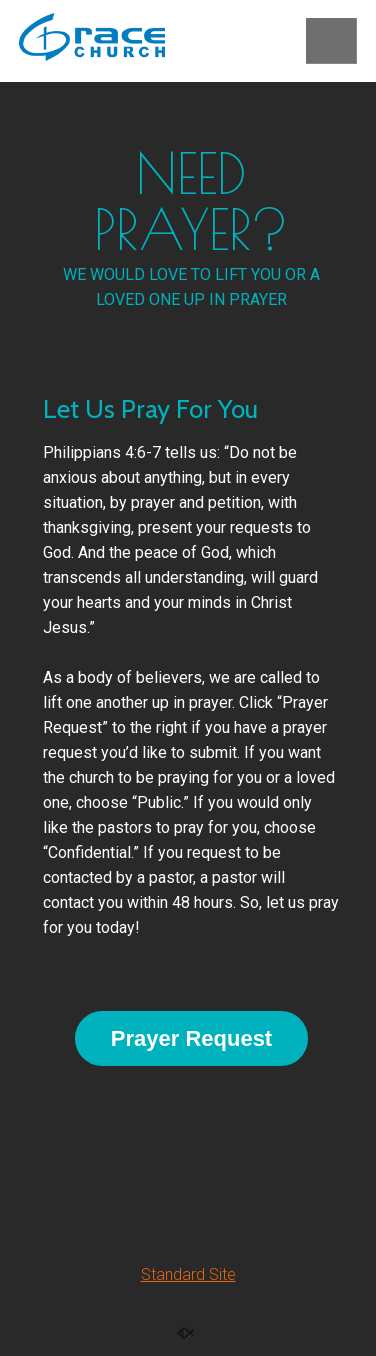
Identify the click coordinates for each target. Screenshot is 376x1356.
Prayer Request (191, 1038)
